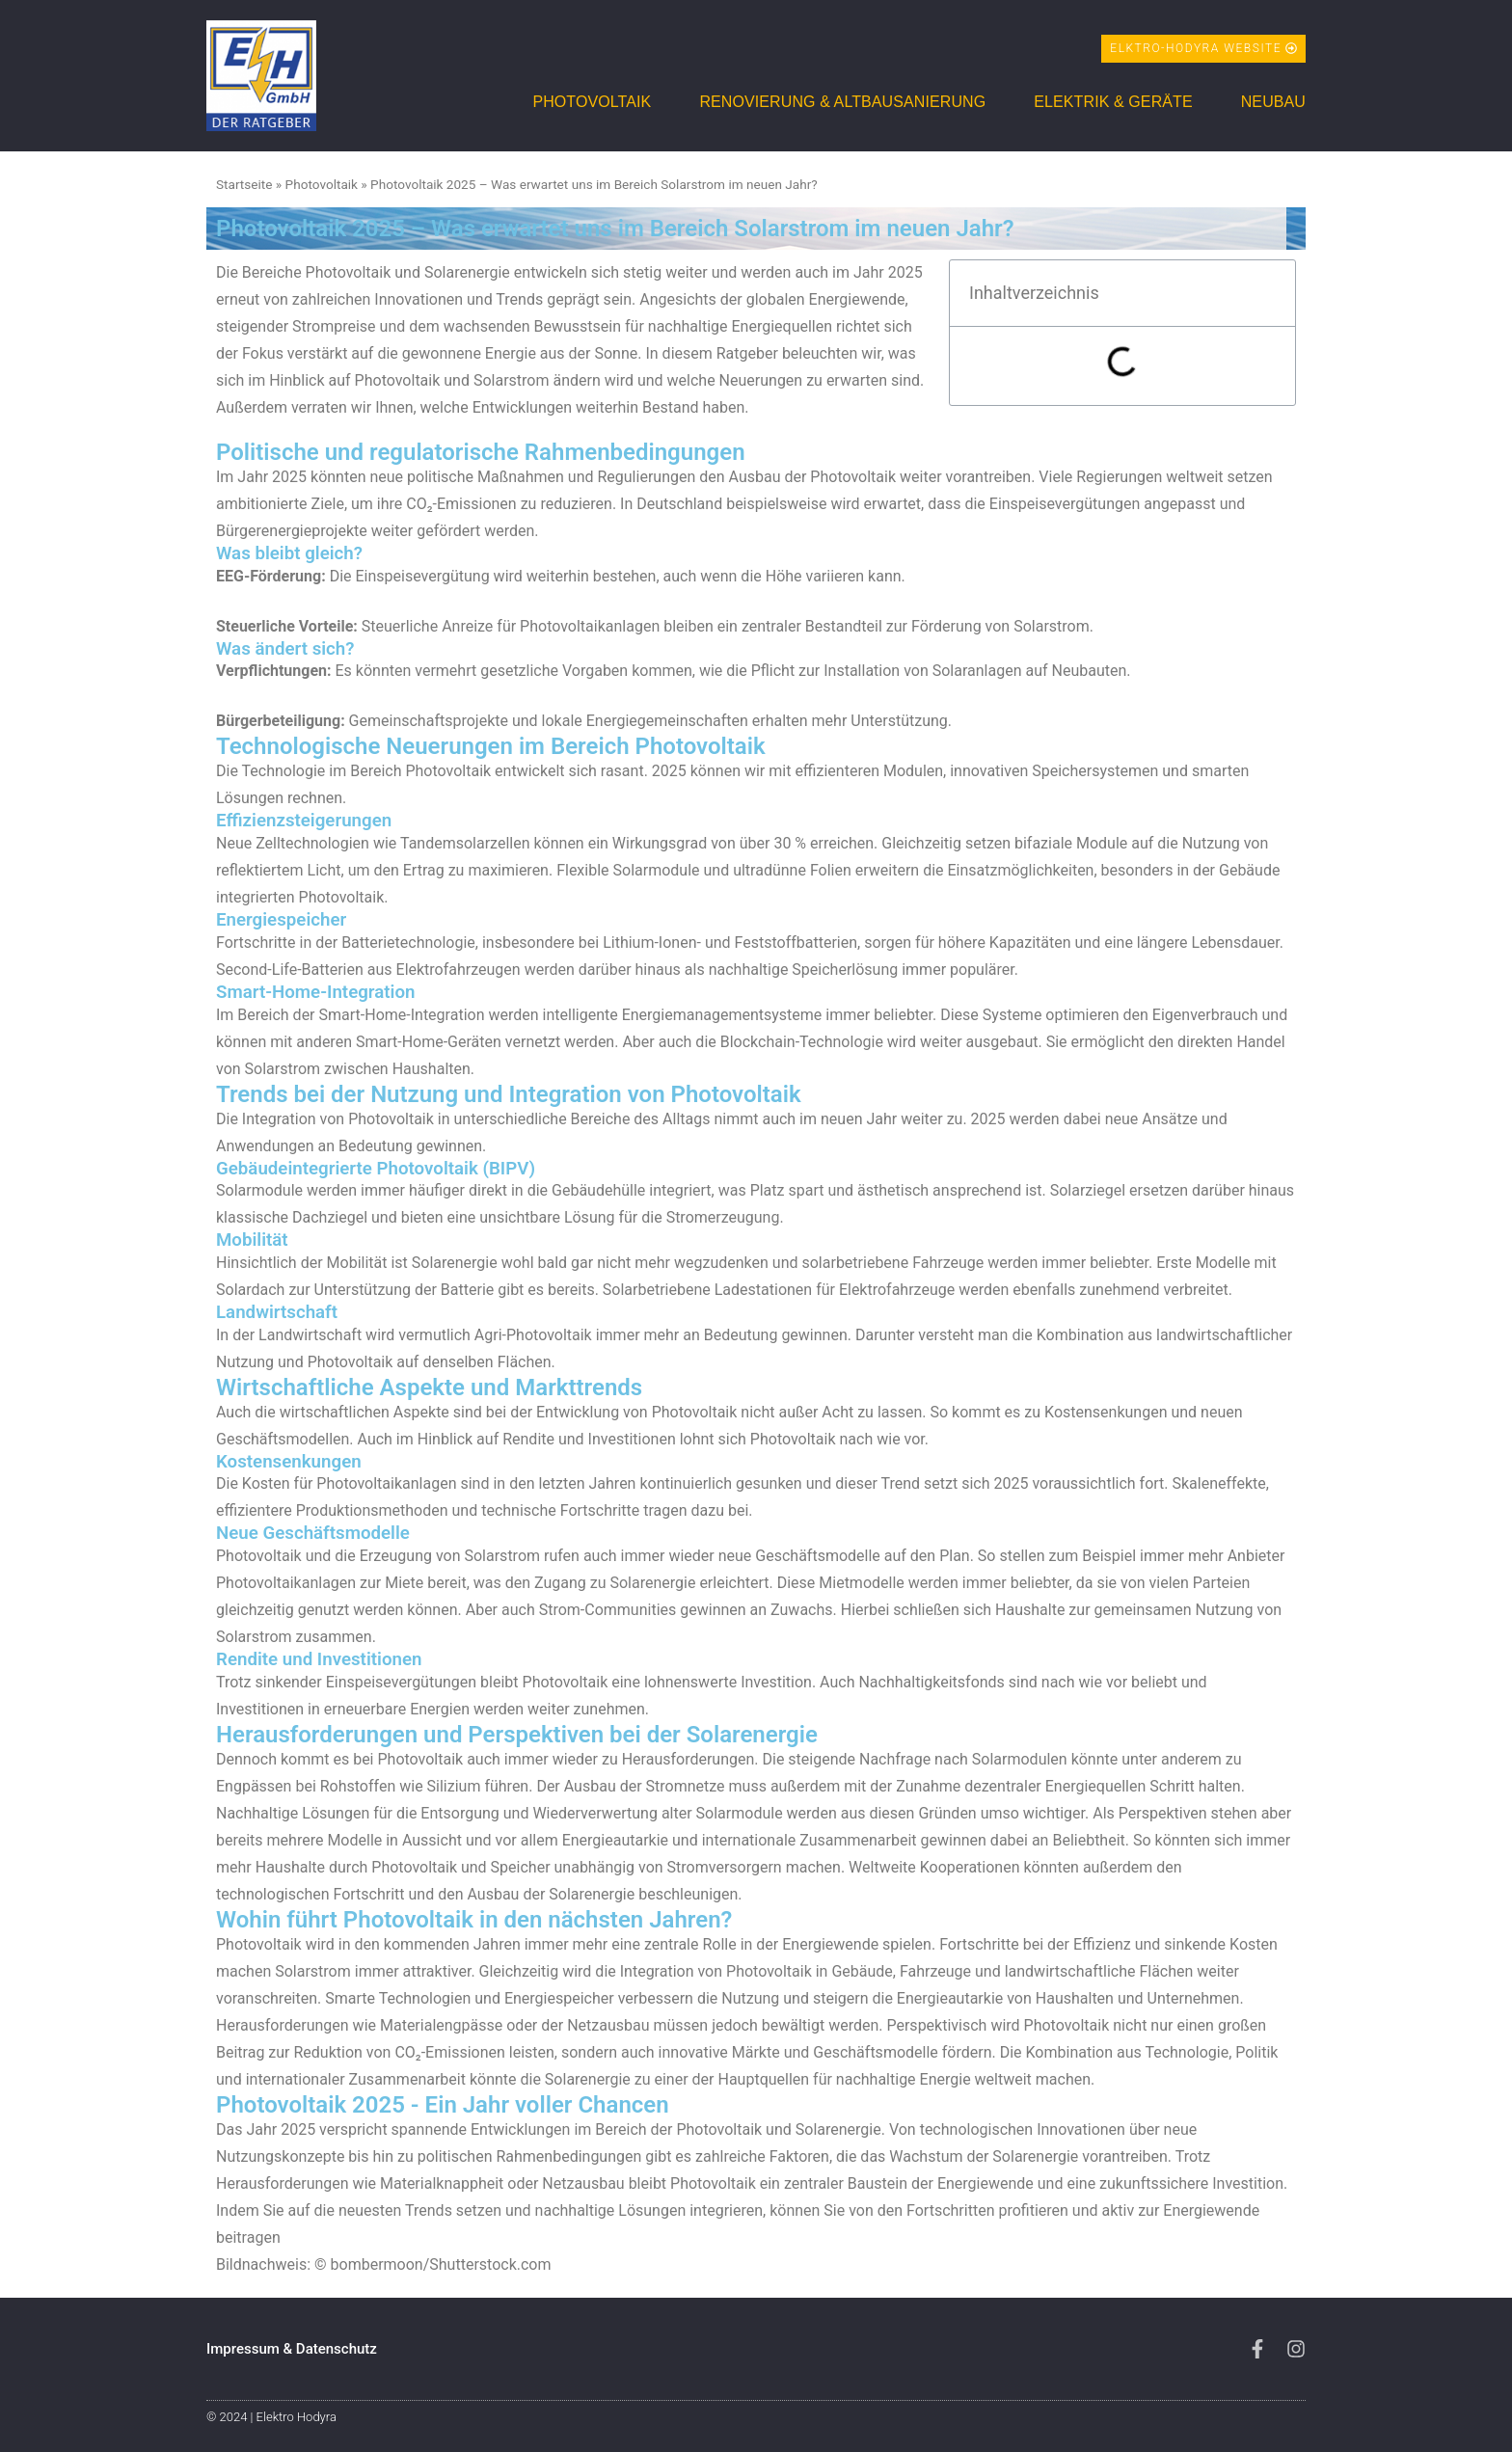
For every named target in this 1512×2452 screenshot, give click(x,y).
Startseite (244, 184)
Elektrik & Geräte (1113, 102)
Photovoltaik (591, 102)
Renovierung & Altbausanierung (842, 102)
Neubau (1273, 102)
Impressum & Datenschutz (291, 2349)
